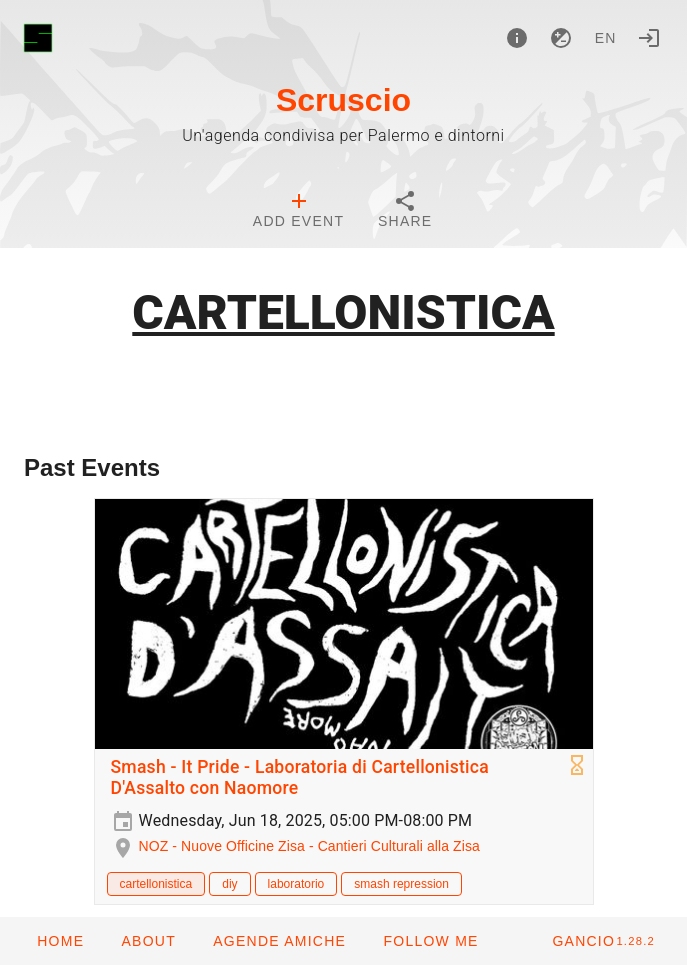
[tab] (298, 212)
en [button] (606, 38)
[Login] (649, 38)
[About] (517, 38)
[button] (279, 941)
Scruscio (343, 100)
